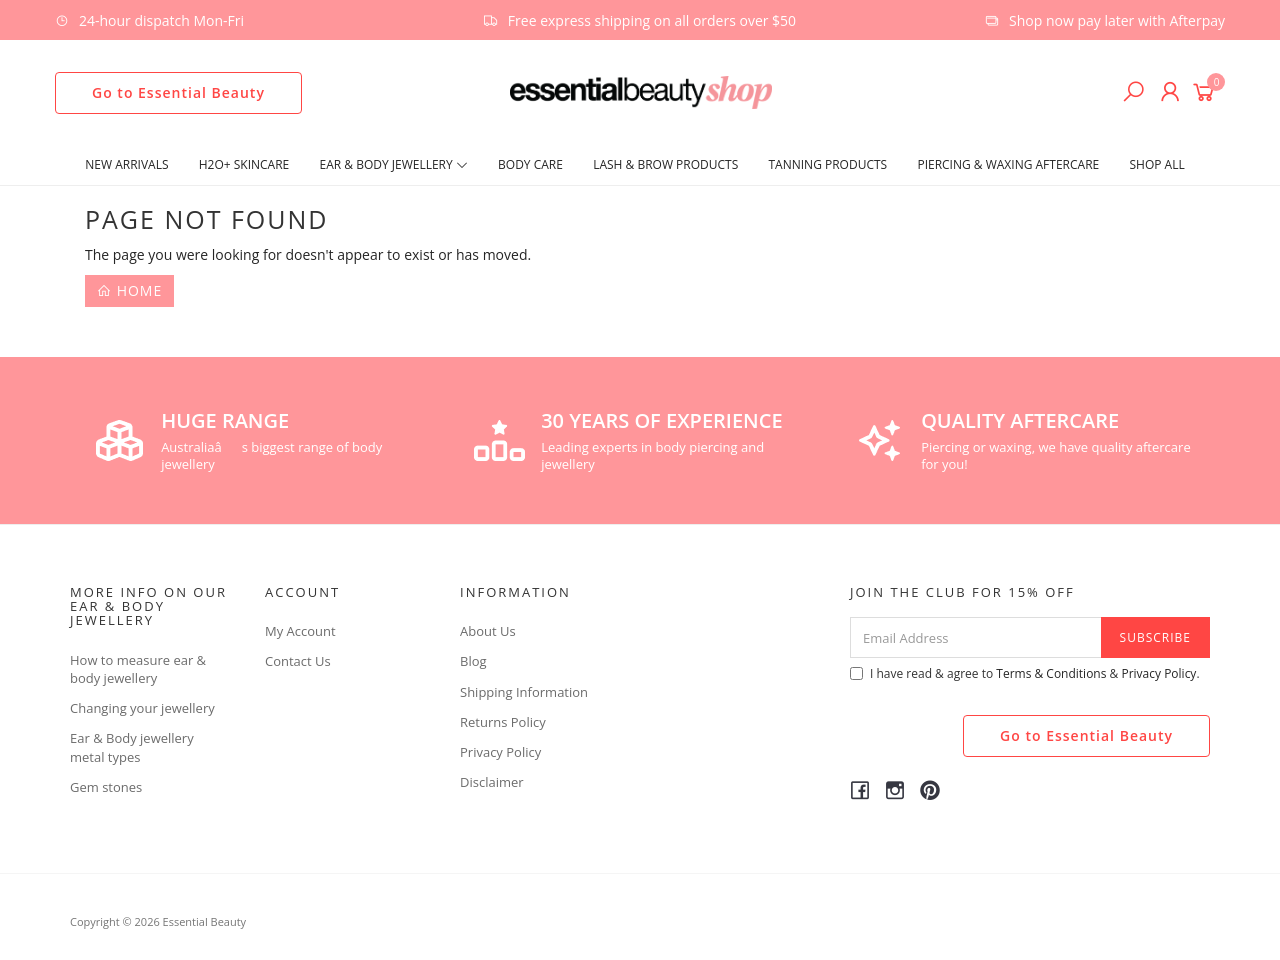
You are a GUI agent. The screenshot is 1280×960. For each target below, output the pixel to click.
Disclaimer (492, 782)
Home (129, 290)
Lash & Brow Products (665, 164)
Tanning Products (828, 164)
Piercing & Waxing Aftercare (1008, 164)
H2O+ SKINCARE (244, 164)
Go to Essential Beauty (178, 92)
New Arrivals (126, 164)
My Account (300, 631)
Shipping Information (524, 692)
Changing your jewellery (142, 708)
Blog (473, 661)
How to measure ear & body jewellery (138, 669)
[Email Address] (976, 637)
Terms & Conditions (1051, 673)
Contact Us (298, 661)
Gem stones (106, 787)
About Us (488, 631)
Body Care (530, 164)
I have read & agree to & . (1025, 673)
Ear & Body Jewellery (394, 164)
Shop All (1156, 164)
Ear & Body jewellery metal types (132, 747)
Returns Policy (503, 722)
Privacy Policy (500, 752)
